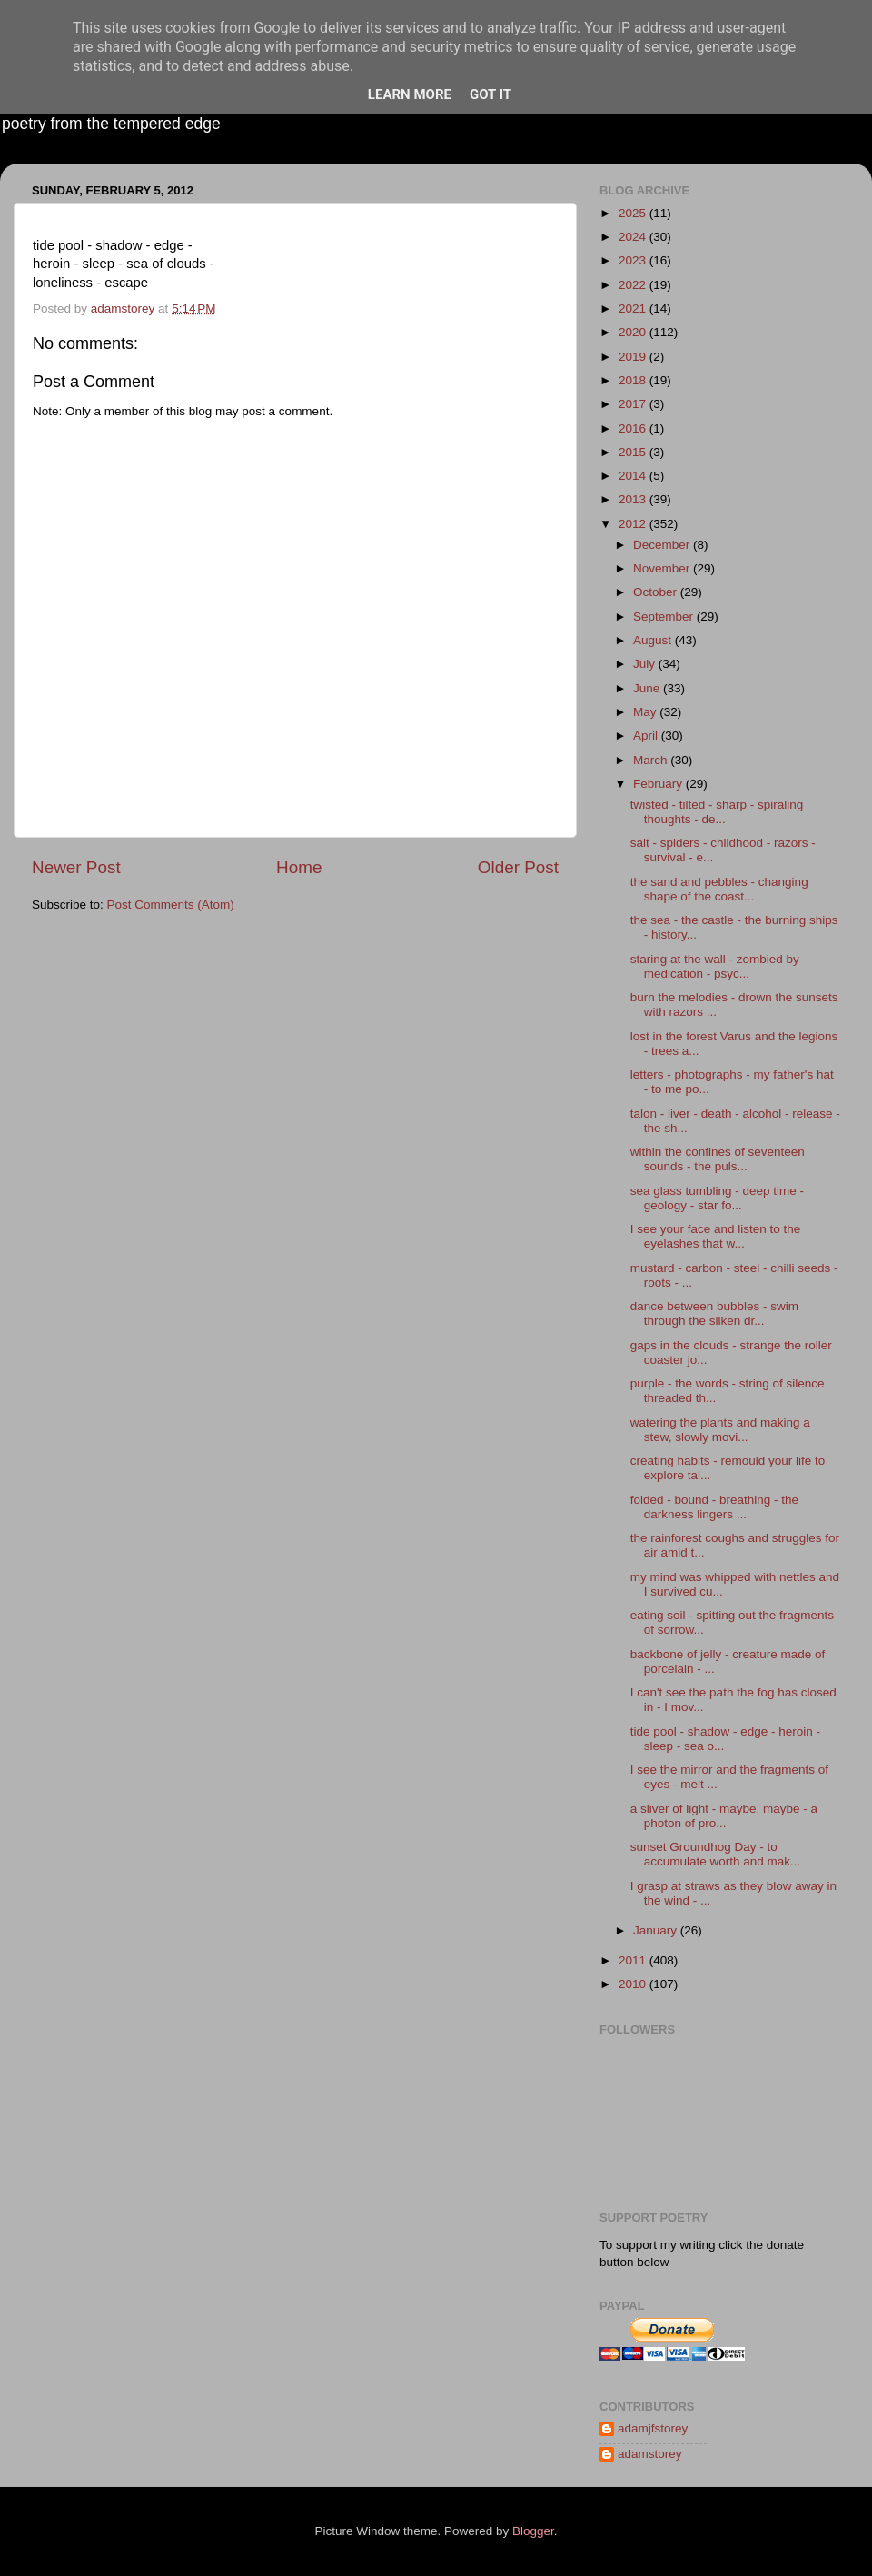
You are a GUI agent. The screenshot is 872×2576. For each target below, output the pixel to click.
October (656, 592)
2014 (634, 475)
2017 (634, 404)
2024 (634, 237)
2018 (634, 380)
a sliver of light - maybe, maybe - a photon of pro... (724, 1816)
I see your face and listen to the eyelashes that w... (715, 1236)
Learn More (409, 94)
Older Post (518, 867)
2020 (634, 332)
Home (299, 867)
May (646, 712)
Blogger (533, 2531)
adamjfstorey (653, 2428)
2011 (634, 1960)
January (656, 1930)
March (651, 760)
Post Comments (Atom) (170, 904)
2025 (634, 213)
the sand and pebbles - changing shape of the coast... (719, 889)
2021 (634, 308)
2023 (634, 260)
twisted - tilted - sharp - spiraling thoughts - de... (717, 812)
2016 (634, 428)
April (647, 735)
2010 (634, 1984)
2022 (634, 285)
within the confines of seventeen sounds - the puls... (717, 1159)
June (648, 688)
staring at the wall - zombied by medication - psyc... (714, 966)
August (654, 640)
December (663, 545)
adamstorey (650, 2454)
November (663, 568)
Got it (490, 94)
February (659, 784)
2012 (634, 524)
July (646, 664)
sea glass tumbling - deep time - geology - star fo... (717, 1198)
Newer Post (76, 867)
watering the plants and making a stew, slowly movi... (720, 1430)
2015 (634, 452)
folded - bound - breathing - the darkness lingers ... (714, 1507)
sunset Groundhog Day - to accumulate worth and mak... (715, 1854)
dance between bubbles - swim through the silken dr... (714, 1313)
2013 (634, 499)
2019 (634, 356)
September (665, 616)
